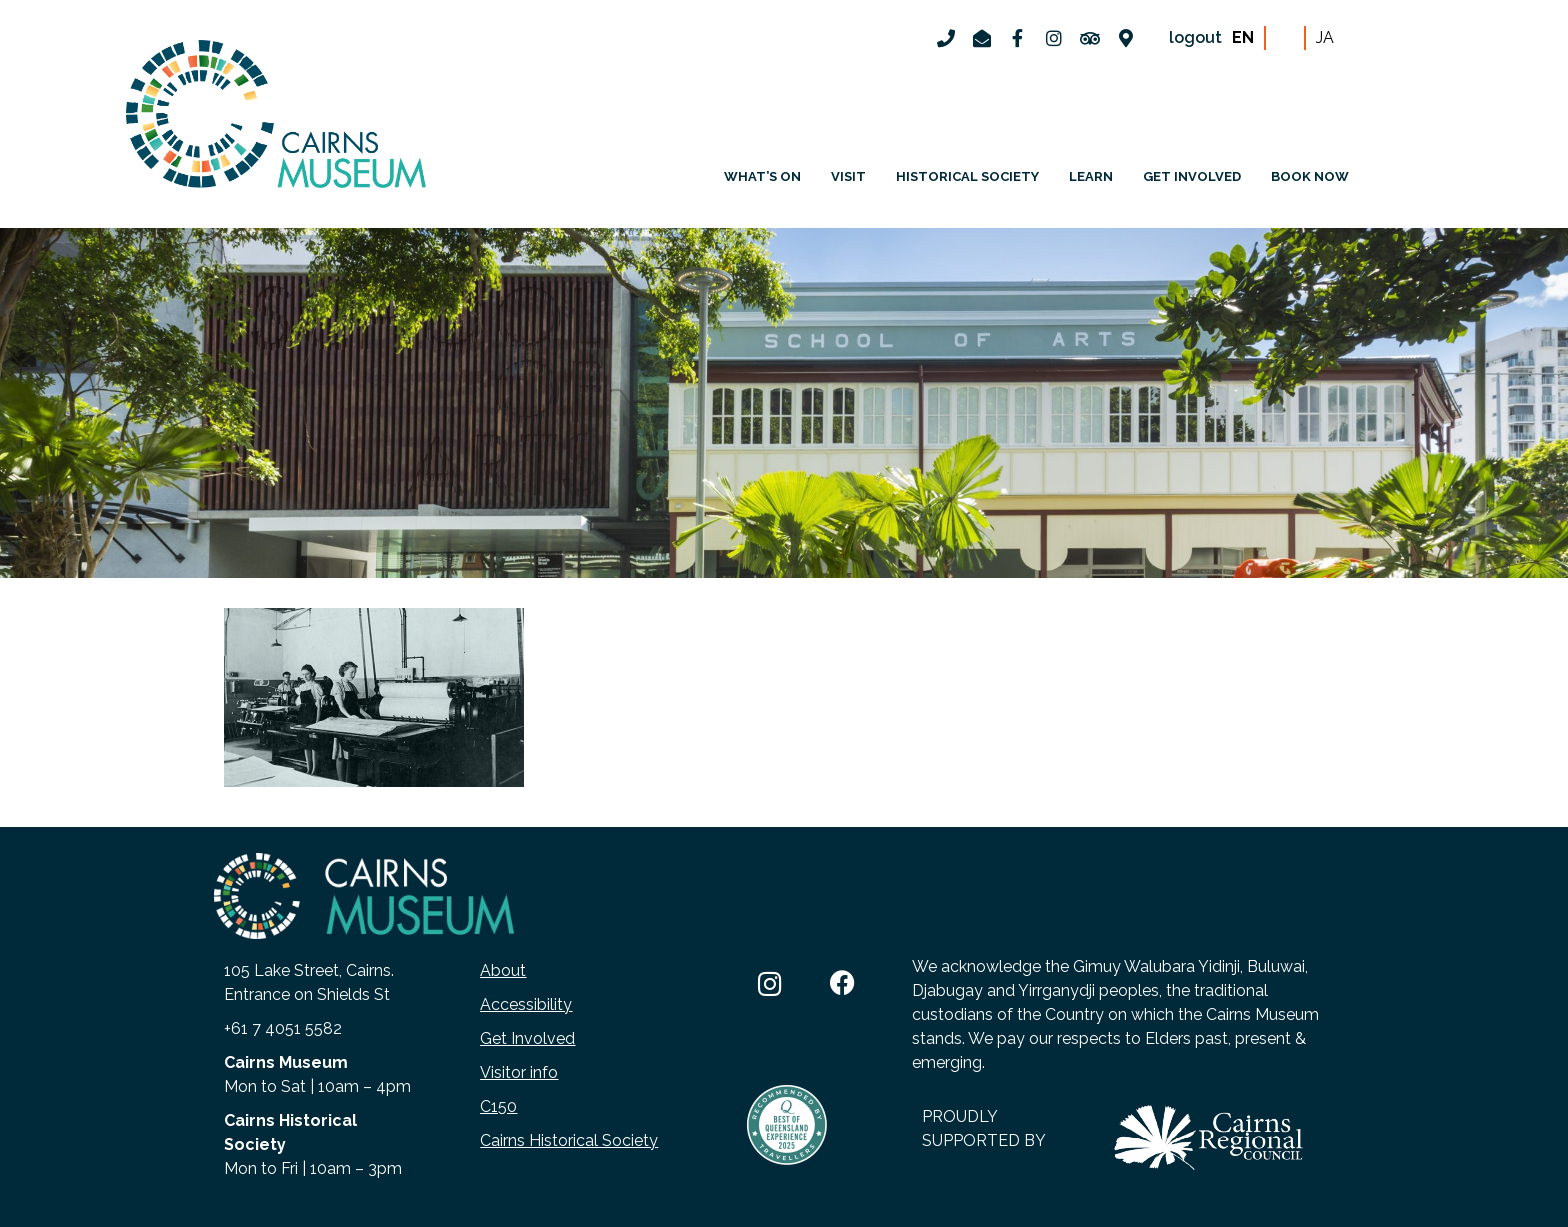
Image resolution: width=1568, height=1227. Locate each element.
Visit (848, 176)
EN (1243, 37)
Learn (1091, 176)
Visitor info (519, 1072)
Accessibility (526, 1004)
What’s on (762, 176)
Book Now (1310, 176)
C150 (498, 1106)
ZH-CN (1285, 38)
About (503, 970)
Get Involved (527, 1038)
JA (1325, 37)
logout (1195, 37)
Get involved (1192, 176)
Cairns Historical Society (569, 1140)
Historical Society (967, 176)
